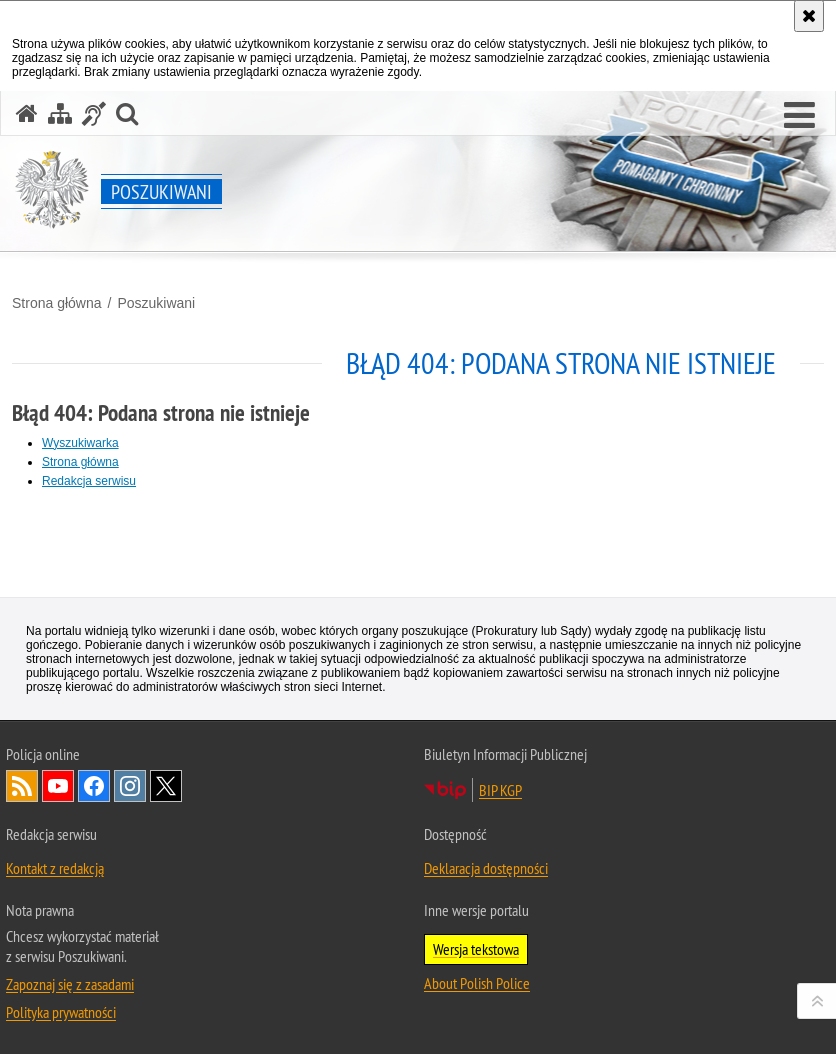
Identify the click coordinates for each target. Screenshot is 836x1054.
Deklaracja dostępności (486, 868)
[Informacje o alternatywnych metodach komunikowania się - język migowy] (94, 113)
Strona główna (57, 303)
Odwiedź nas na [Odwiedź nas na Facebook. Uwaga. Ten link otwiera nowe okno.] (94, 786)
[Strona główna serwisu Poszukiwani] (27, 113)
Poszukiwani (156, 303)
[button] (799, 116)
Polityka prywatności (61, 1012)
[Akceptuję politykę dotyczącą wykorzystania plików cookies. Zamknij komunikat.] (809, 16)
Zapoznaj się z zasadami (70, 984)
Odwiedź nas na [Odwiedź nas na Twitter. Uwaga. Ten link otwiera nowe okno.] (166, 786)
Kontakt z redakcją (55, 868)
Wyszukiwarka (80, 443)
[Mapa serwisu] (60, 113)
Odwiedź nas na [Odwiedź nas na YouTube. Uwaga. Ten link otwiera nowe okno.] (58, 786)
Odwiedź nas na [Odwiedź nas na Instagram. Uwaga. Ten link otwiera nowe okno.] (130, 786)
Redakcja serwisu (89, 481)
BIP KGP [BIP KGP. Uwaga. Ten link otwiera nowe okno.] (500, 790)
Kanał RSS (22, 786)
